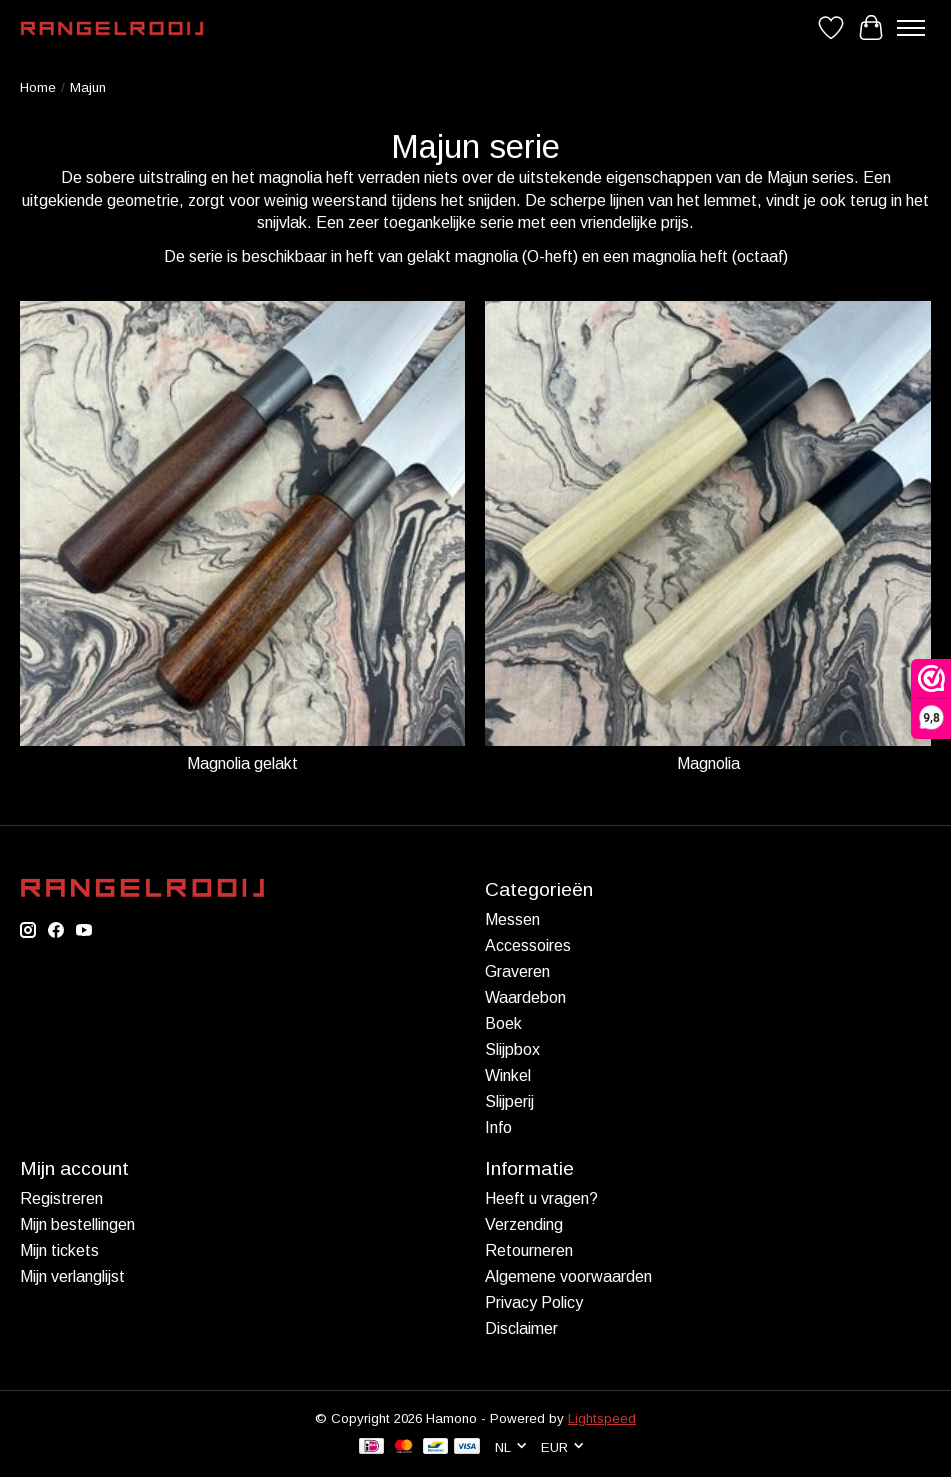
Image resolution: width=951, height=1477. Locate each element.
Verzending (524, 1224)
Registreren (61, 1198)
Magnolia (708, 763)
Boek (503, 1023)
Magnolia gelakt (242, 763)
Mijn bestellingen (77, 1224)
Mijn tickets (59, 1250)
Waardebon (525, 997)
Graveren (517, 971)
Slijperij (509, 1101)
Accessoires (528, 945)
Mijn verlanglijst (72, 1276)
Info (498, 1127)
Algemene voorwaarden (568, 1276)
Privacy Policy (534, 1302)
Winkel (508, 1075)
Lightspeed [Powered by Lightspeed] (602, 1418)
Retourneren (529, 1250)
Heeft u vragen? (541, 1198)
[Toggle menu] (911, 28)
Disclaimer (521, 1328)
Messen (512, 919)
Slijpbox (512, 1049)
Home (38, 87)
